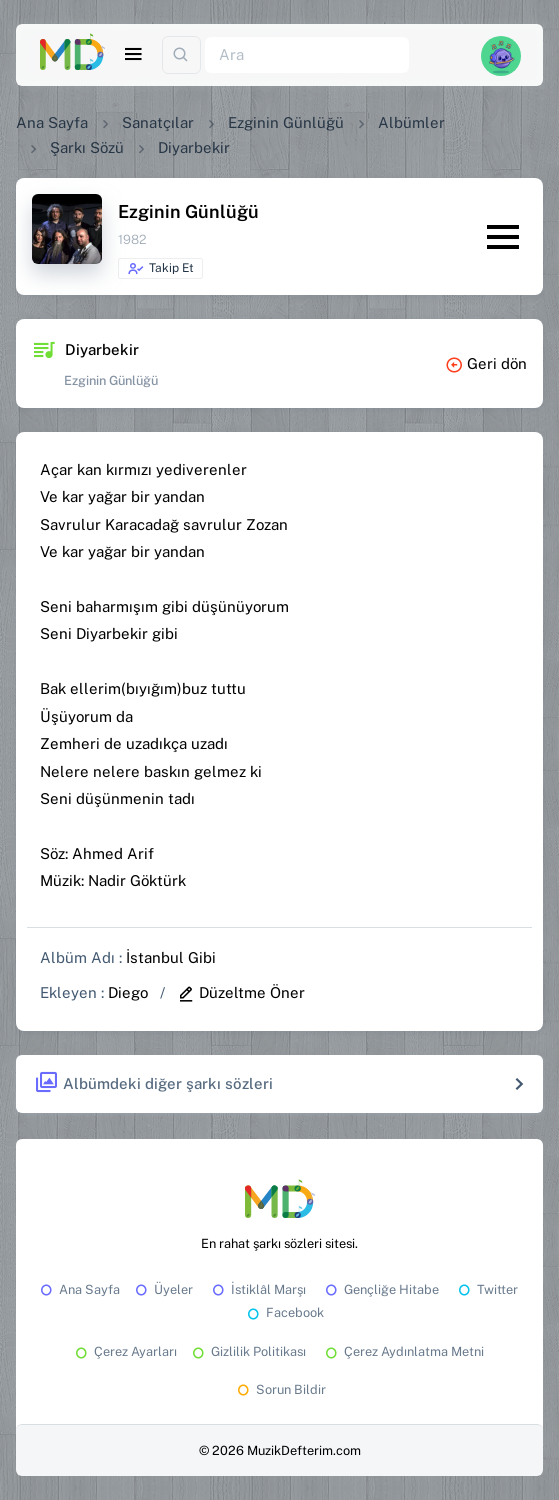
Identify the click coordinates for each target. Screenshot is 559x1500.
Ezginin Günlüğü (286, 122)
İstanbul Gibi (171, 957)
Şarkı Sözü (87, 147)
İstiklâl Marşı (257, 1289)
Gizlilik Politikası (247, 1351)
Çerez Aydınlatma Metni (403, 1351)
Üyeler (162, 1289)
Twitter (486, 1289)
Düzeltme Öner (241, 992)
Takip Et (160, 269)
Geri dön (486, 363)
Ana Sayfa (52, 122)
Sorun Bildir (280, 1389)
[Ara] (307, 55)
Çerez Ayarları (124, 1351)
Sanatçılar (158, 122)
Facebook (284, 1312)
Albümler (411, 122)
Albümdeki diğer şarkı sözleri (153, 1083)
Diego (128, 992)
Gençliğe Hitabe (380, 1289)
